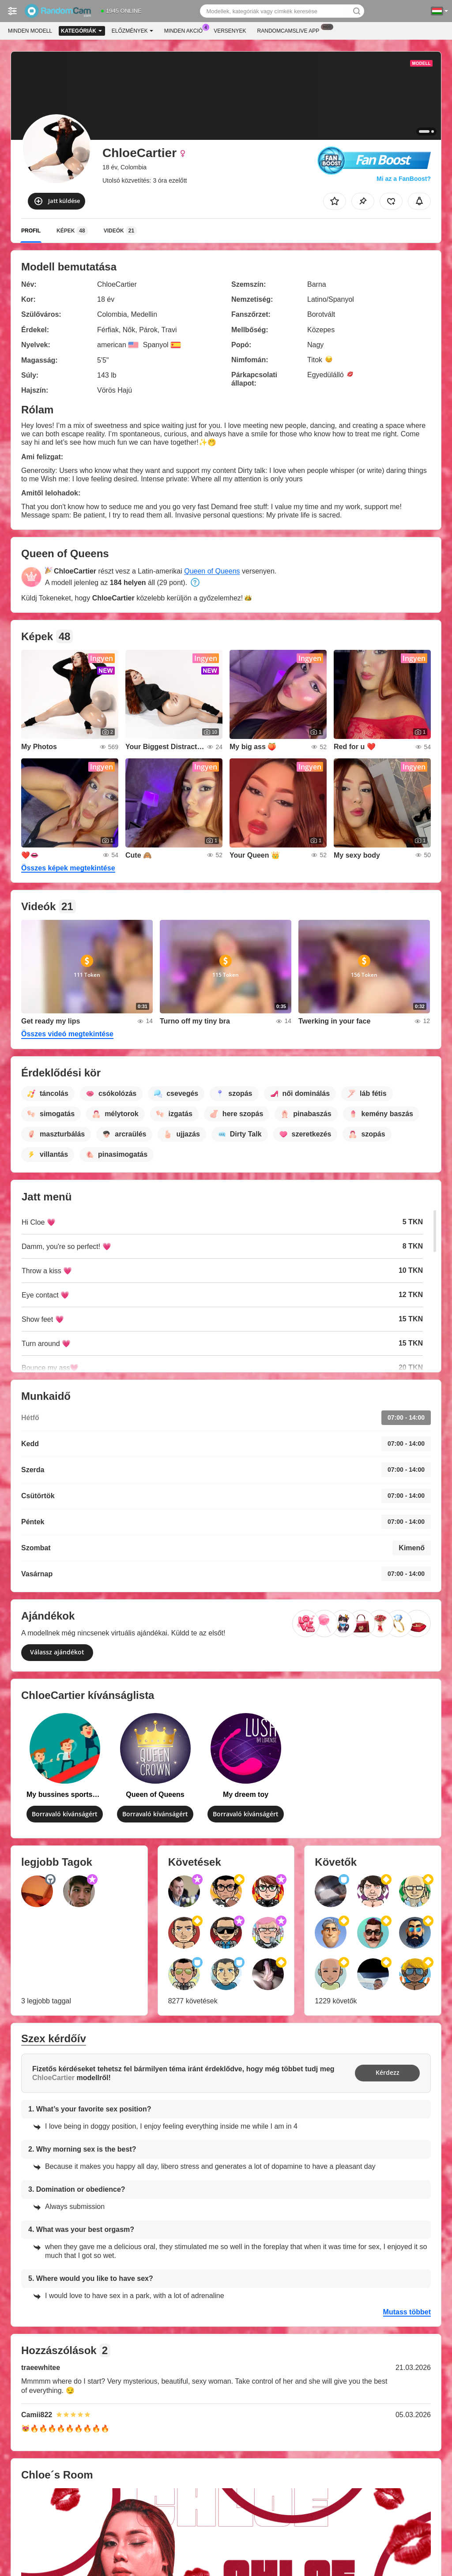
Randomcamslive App (290, 30)
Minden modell (30, 31)
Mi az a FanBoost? (404, 178)
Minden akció (185, 30)
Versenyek (230, 31)
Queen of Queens (212, 571)
